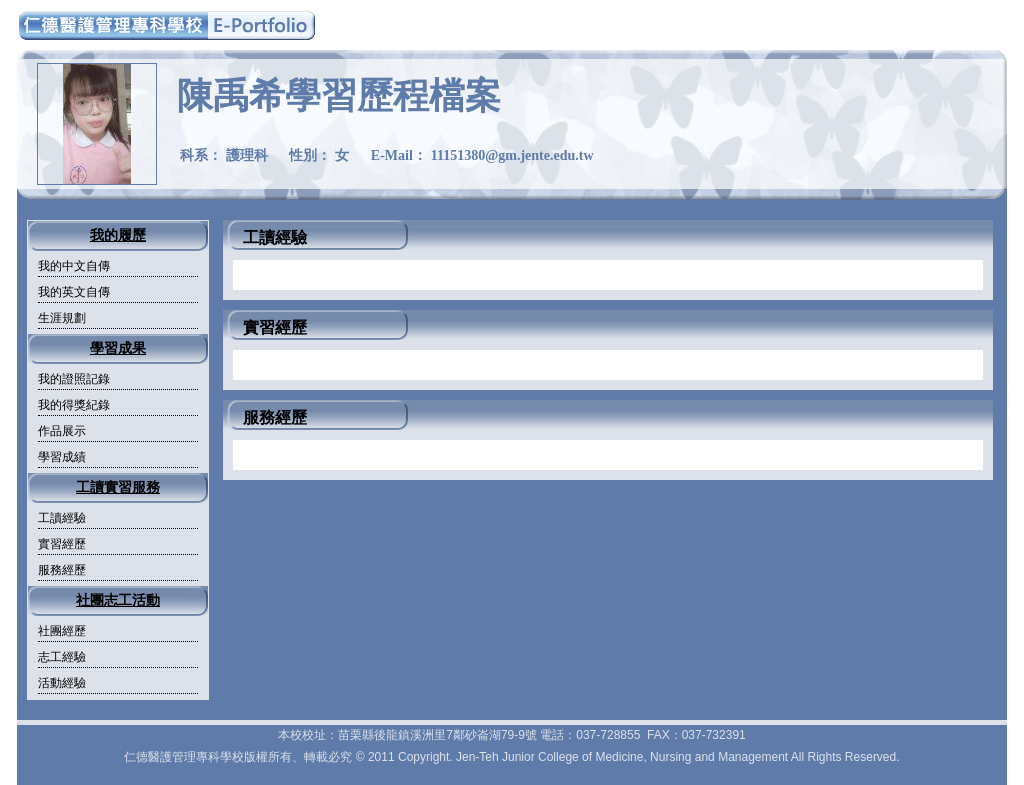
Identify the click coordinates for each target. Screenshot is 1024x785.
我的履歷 (118, 235)
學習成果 (118, 348)
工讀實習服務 (118, 487)
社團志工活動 (118, 600)
